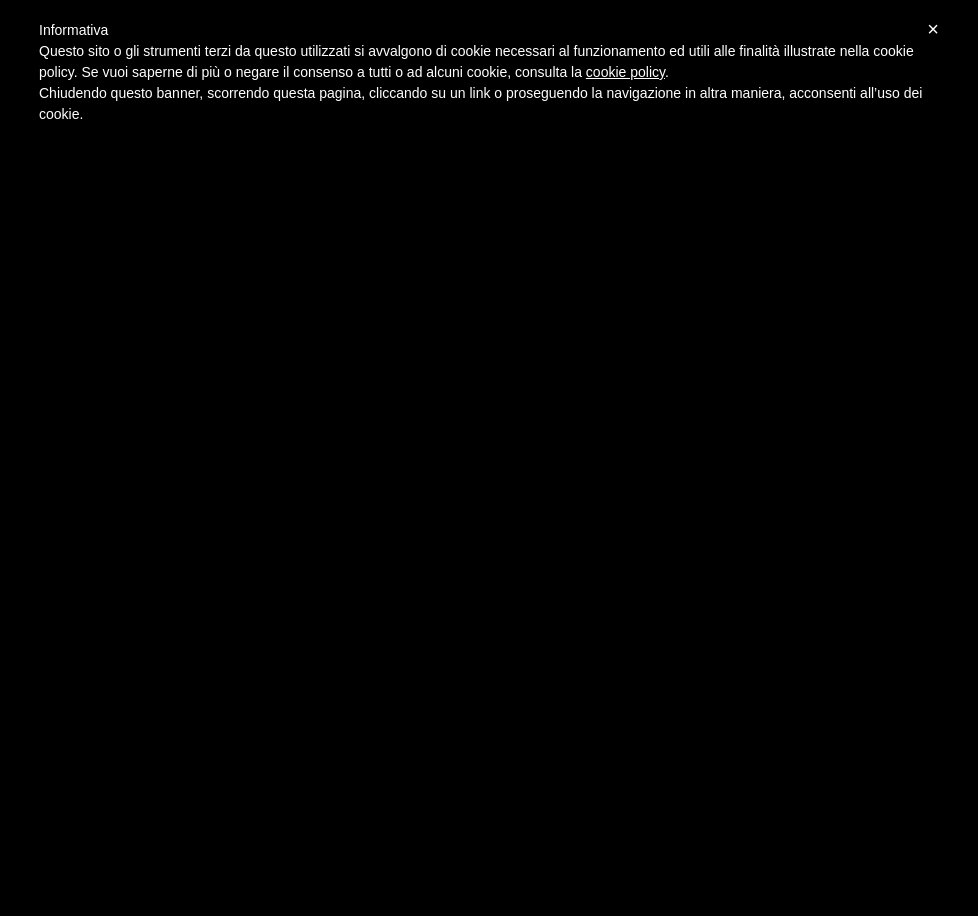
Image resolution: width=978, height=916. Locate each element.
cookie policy (625, 72)
